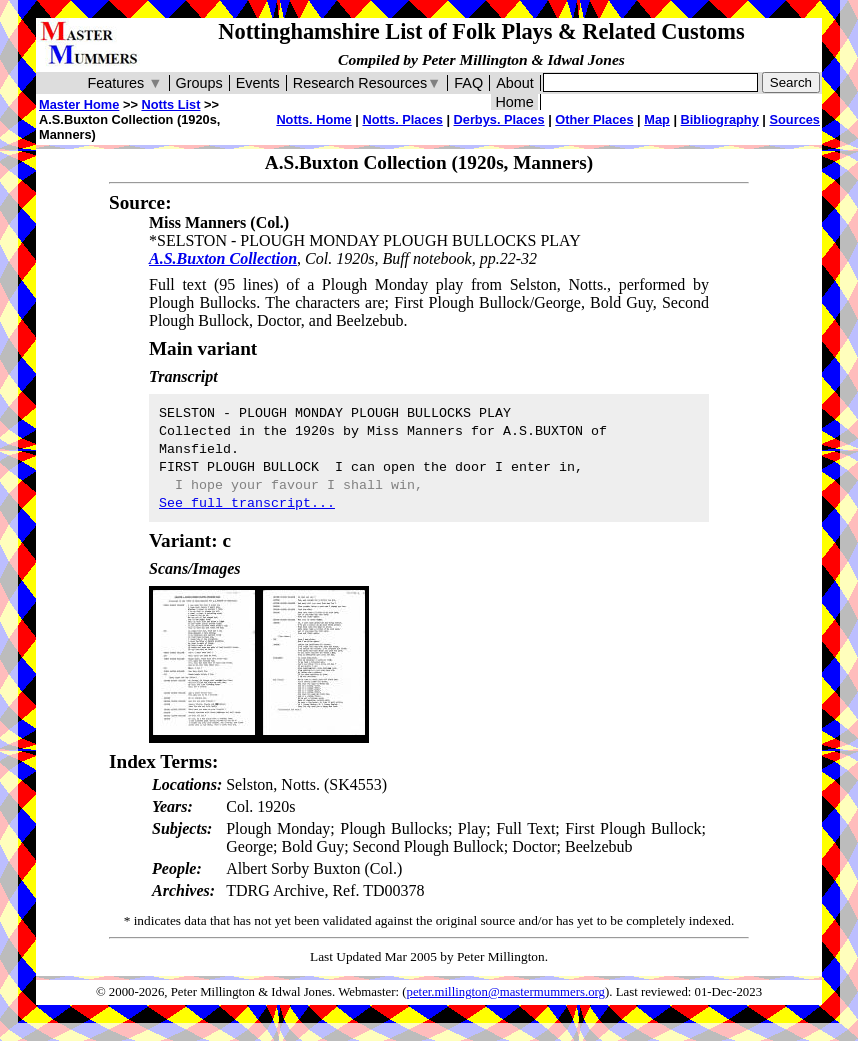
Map (657, 119)
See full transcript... (247, 503)
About (515, 83)
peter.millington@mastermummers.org (506, 992)
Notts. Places (402, 119)
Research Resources (367, 83)
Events (258, 83)
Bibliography (720, 119)
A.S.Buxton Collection (223, 258)
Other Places (594, 119)
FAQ (468, 83)
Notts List (170, 104)
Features (124, 83)
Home (514, 102)
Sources (794, 119)
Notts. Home (313, 119)
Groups (199, 83)
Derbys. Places (499, 119)
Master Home (79, 104)
